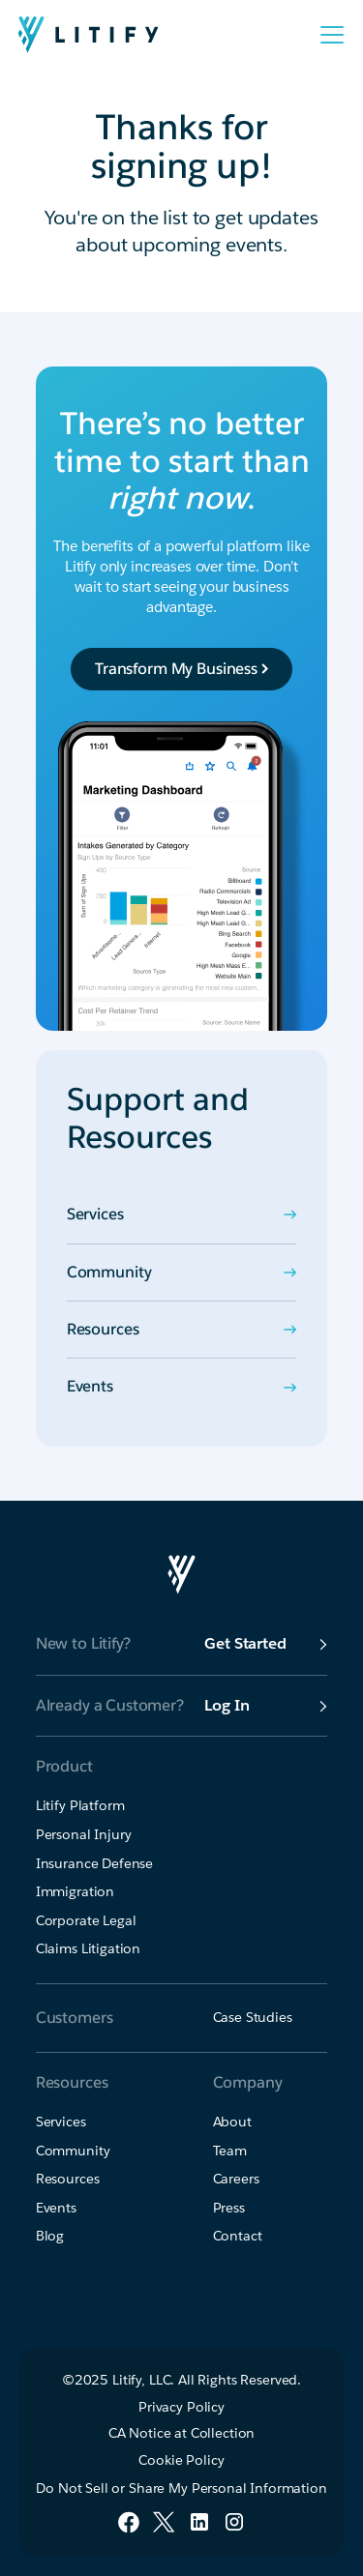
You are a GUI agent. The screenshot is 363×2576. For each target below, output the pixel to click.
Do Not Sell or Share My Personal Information (181, 2488)
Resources (68, 2178)
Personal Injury (84, 1834)
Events (56, 2207)
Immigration (75, 1891)
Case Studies (252, 2017)
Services (61, 2121)
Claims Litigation (88, 1948)
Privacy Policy (181, 2406)
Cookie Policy (181, 2460)
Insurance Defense (94, 1863)
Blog (50, 2235)
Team (230, 2150)
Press (229, 2207)
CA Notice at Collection (182, 2433)
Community (73, 2150)
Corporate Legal (86, 1920)
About (232, 2121)
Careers (236, 2178)
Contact (237, 2235)
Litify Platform (80, 1805)
